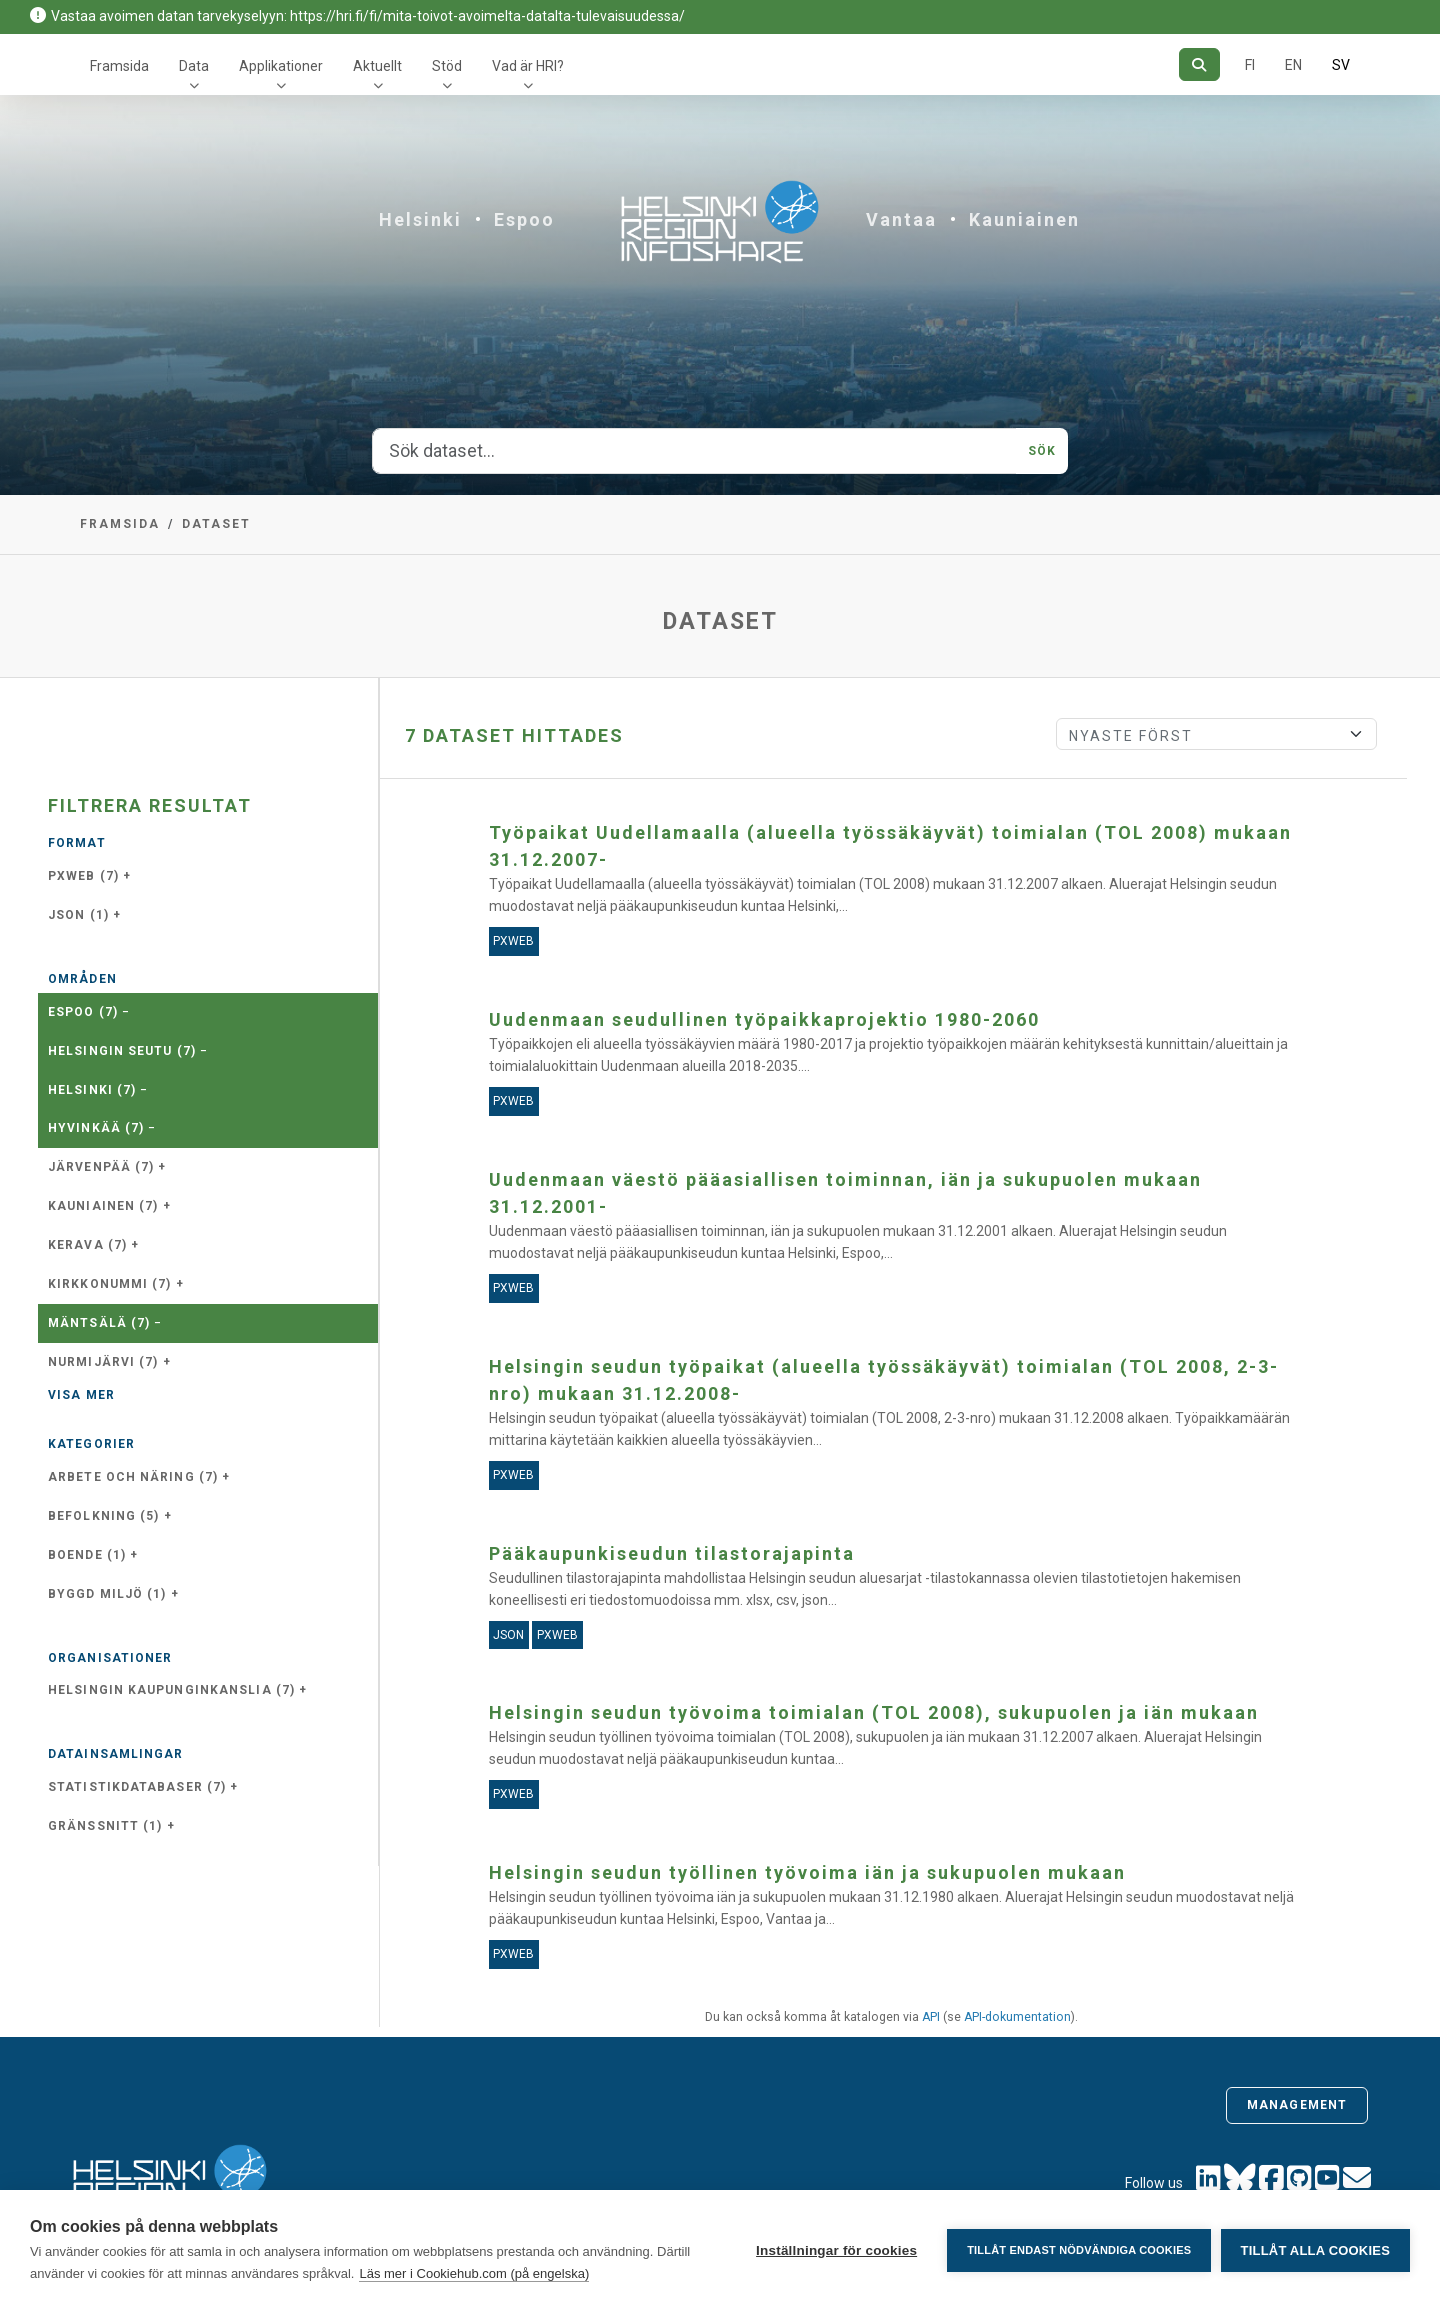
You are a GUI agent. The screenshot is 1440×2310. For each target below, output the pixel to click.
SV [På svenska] (1341, 65)
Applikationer (281, 66)
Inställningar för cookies (835, 2250)
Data (194, 66)
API (931, 2017)
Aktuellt (377, 66)
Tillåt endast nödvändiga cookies (1078, 2250)
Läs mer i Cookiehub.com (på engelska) (474, 2273)
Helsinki (420, 219)
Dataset (216, 524)
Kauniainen (1024, 219)
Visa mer (81, 1395)
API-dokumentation (1017, 2017)
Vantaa (901, 219)
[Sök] (1199, 64)
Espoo (524, 219)
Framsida (119, 66)
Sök (1042, 451)
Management (1297, 2105)
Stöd (447, 66)
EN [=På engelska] (1293, 65)
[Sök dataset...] (694, 451)
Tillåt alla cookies (1315, 2250)
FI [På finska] (1250, 65)
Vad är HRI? (528, 66)
